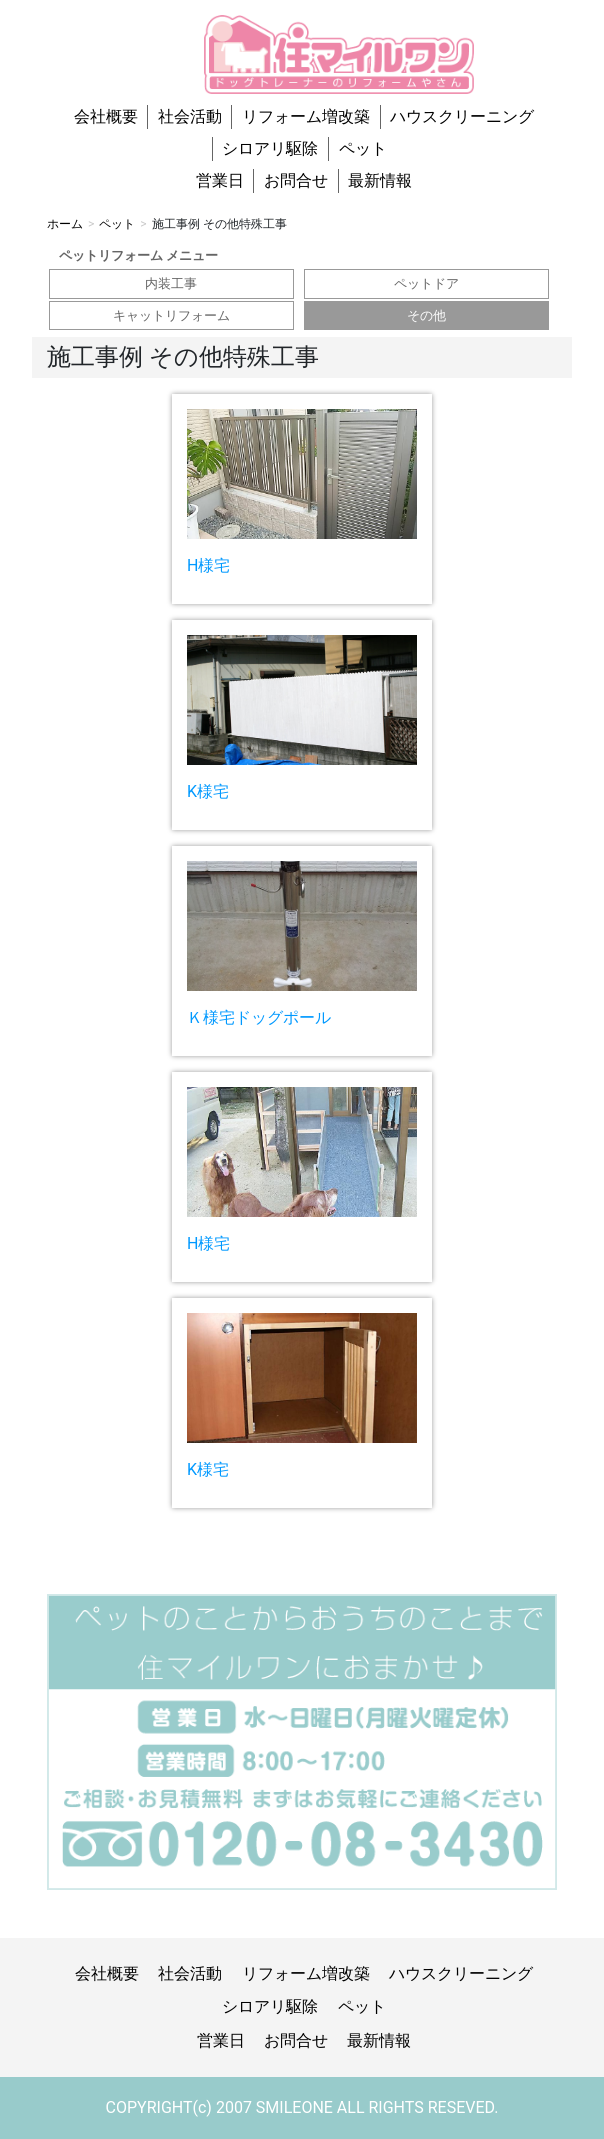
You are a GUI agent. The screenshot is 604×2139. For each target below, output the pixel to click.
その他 (426, 315)
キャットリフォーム (171, 315)
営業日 (220, 180)
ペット (363, 148)
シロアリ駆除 (270, 148)
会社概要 (106, 116)
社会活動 (190, 116)
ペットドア (426, 283)
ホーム (65, 224)
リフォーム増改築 (306, 116)
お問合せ (296, 180)
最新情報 (380, 180)
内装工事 (171, 283)
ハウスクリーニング (462, 116)
